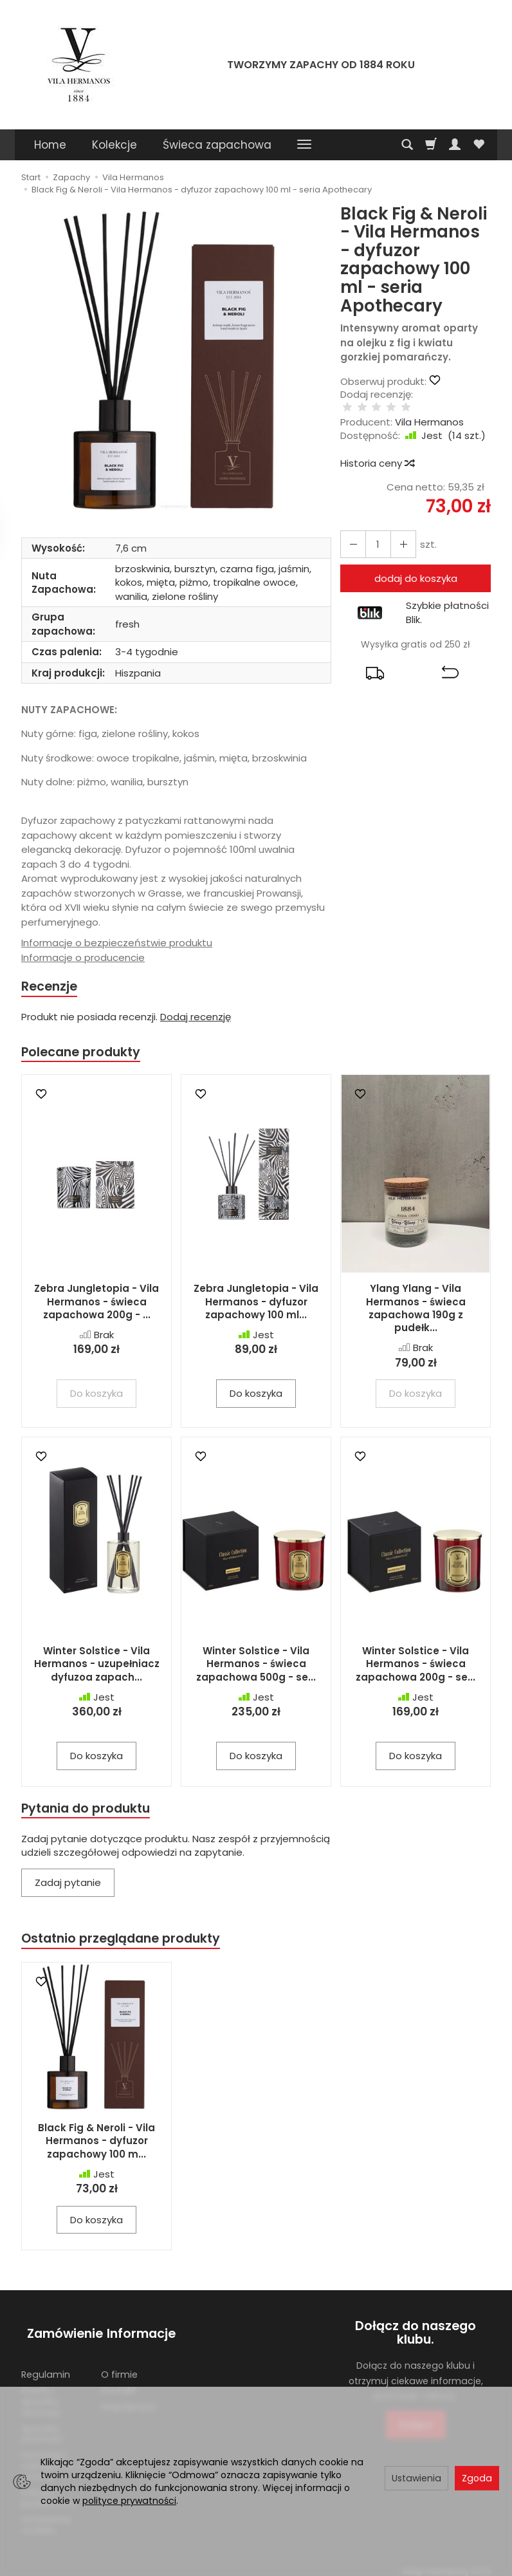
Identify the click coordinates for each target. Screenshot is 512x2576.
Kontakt (118, 2382)
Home (50, 145)
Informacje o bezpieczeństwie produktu (116, 942)
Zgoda (477, 2478)
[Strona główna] (79, 63)
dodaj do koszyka (415, 565)
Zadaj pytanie (68, 1887)
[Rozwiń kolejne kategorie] (304, 144)
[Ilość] (374, 531)
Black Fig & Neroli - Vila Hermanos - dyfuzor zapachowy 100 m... (96, 2147)
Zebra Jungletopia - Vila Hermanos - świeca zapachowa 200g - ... (96, 1305)
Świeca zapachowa (217, 145)
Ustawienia (416, 2478)
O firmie (119, 2366)
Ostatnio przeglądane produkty (128, 1944)
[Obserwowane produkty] (478, 144)
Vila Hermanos (429, 408)
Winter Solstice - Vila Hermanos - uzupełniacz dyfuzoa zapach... (97, 1667)
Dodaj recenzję (195, 1018)
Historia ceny (377, 450)
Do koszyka (256, 1396)
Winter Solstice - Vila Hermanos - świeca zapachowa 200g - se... (415, 1667)
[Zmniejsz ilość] (397, 531)
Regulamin (45, 2366)
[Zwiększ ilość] (351, 531)
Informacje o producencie (83, 957)
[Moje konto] (455, 144)
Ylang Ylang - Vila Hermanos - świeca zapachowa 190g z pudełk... (416, 1311)
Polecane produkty (85, 1054)
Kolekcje (114, 145)
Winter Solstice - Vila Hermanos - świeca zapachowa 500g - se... (256, 1667)
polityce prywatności (129, 2500)
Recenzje (51, 987)
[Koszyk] (431, 144)
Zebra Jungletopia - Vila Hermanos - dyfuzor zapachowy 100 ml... (256, 1305)
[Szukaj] (407, 144)
